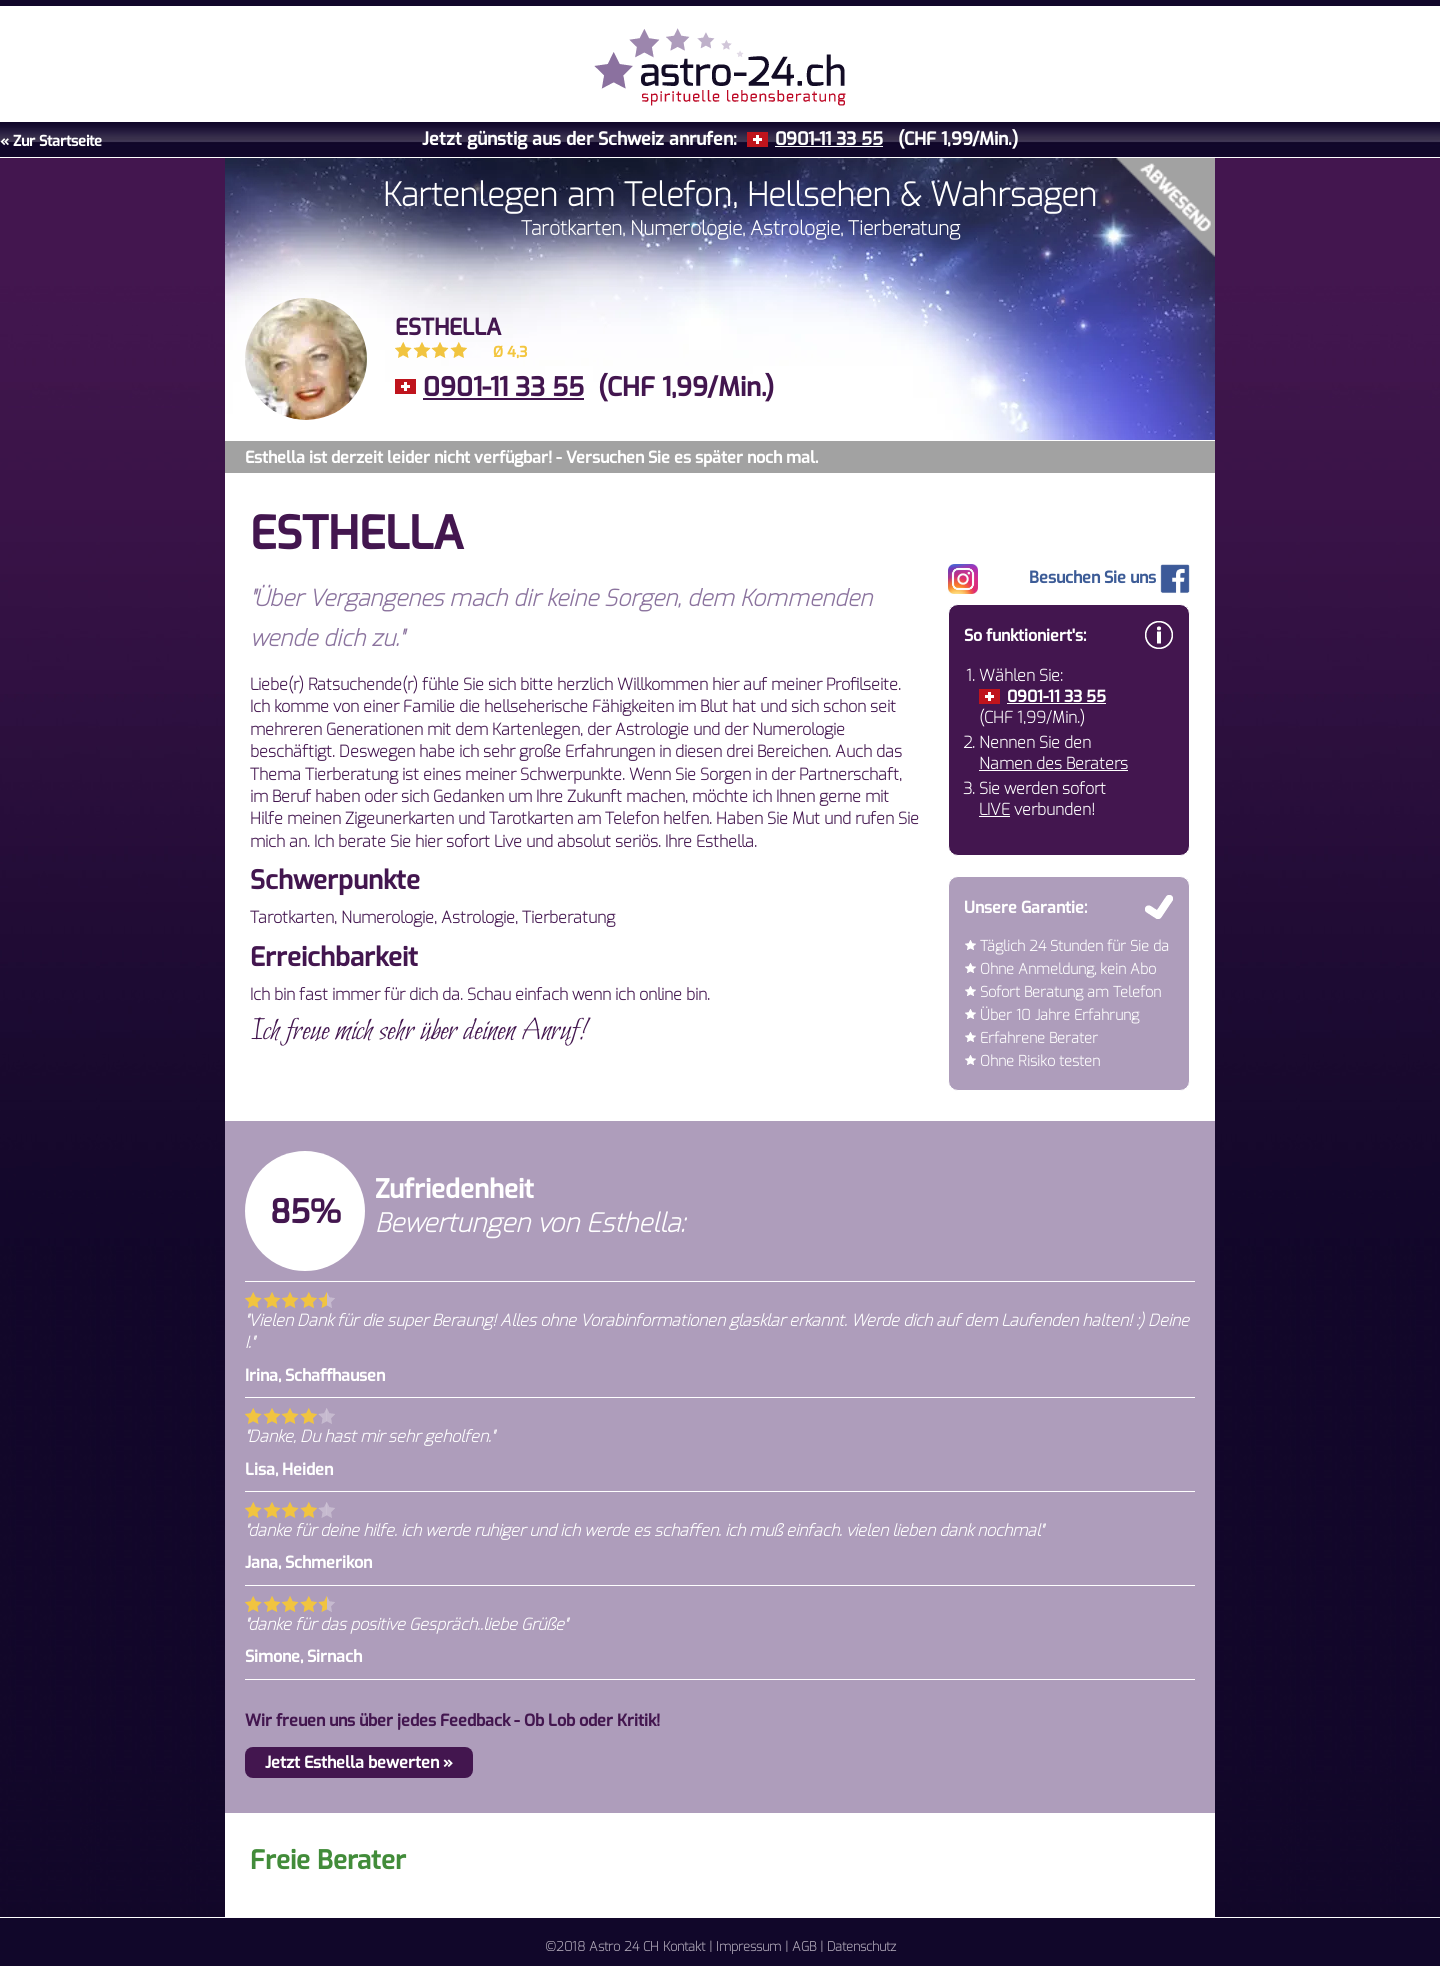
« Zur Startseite (51, 141)
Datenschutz (861, 1946)
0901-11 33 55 (829, 139)
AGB (804, 1946)
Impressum (748, 1946)
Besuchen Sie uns (1109, 577)
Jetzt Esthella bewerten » (359, 1762)
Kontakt (684, 1946)
